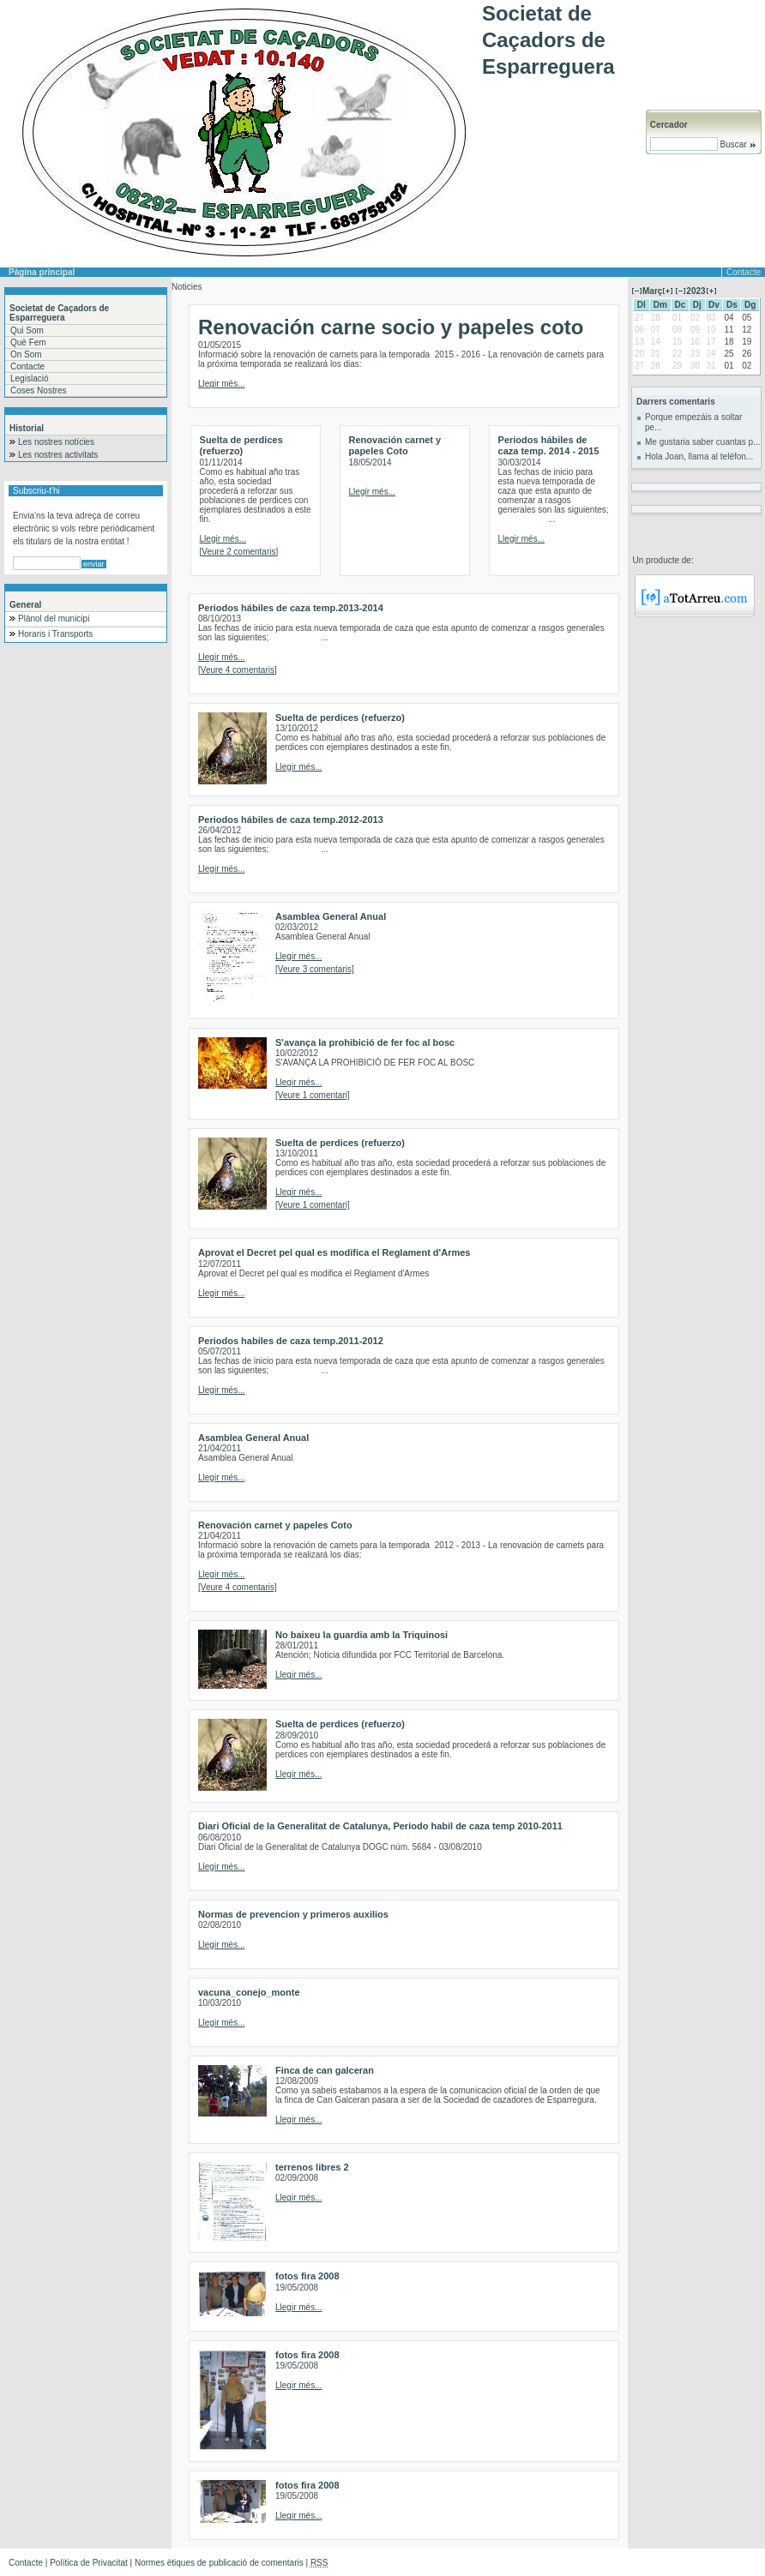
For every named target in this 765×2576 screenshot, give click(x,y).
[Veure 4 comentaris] (237, 670)
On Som (26, 354)
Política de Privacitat (89, 2562)
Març (652, 291)
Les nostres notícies (56, 442)
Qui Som (27, 330)
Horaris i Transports (55, 634)
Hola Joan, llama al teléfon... (699, 456)
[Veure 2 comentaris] (239, 551)
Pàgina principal (42, 272)
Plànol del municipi (53, 618)
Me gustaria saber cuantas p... (703, 442)
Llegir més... (221, 383)
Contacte (743, 272)
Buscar (737, 144)
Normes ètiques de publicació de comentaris (219, 2562)
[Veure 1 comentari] (312, 1095)
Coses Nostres (38, 390)
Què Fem (28, 342)
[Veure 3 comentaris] (314, 969)
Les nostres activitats (58, 454)
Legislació (29, 378)
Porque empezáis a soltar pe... (693, 422)
